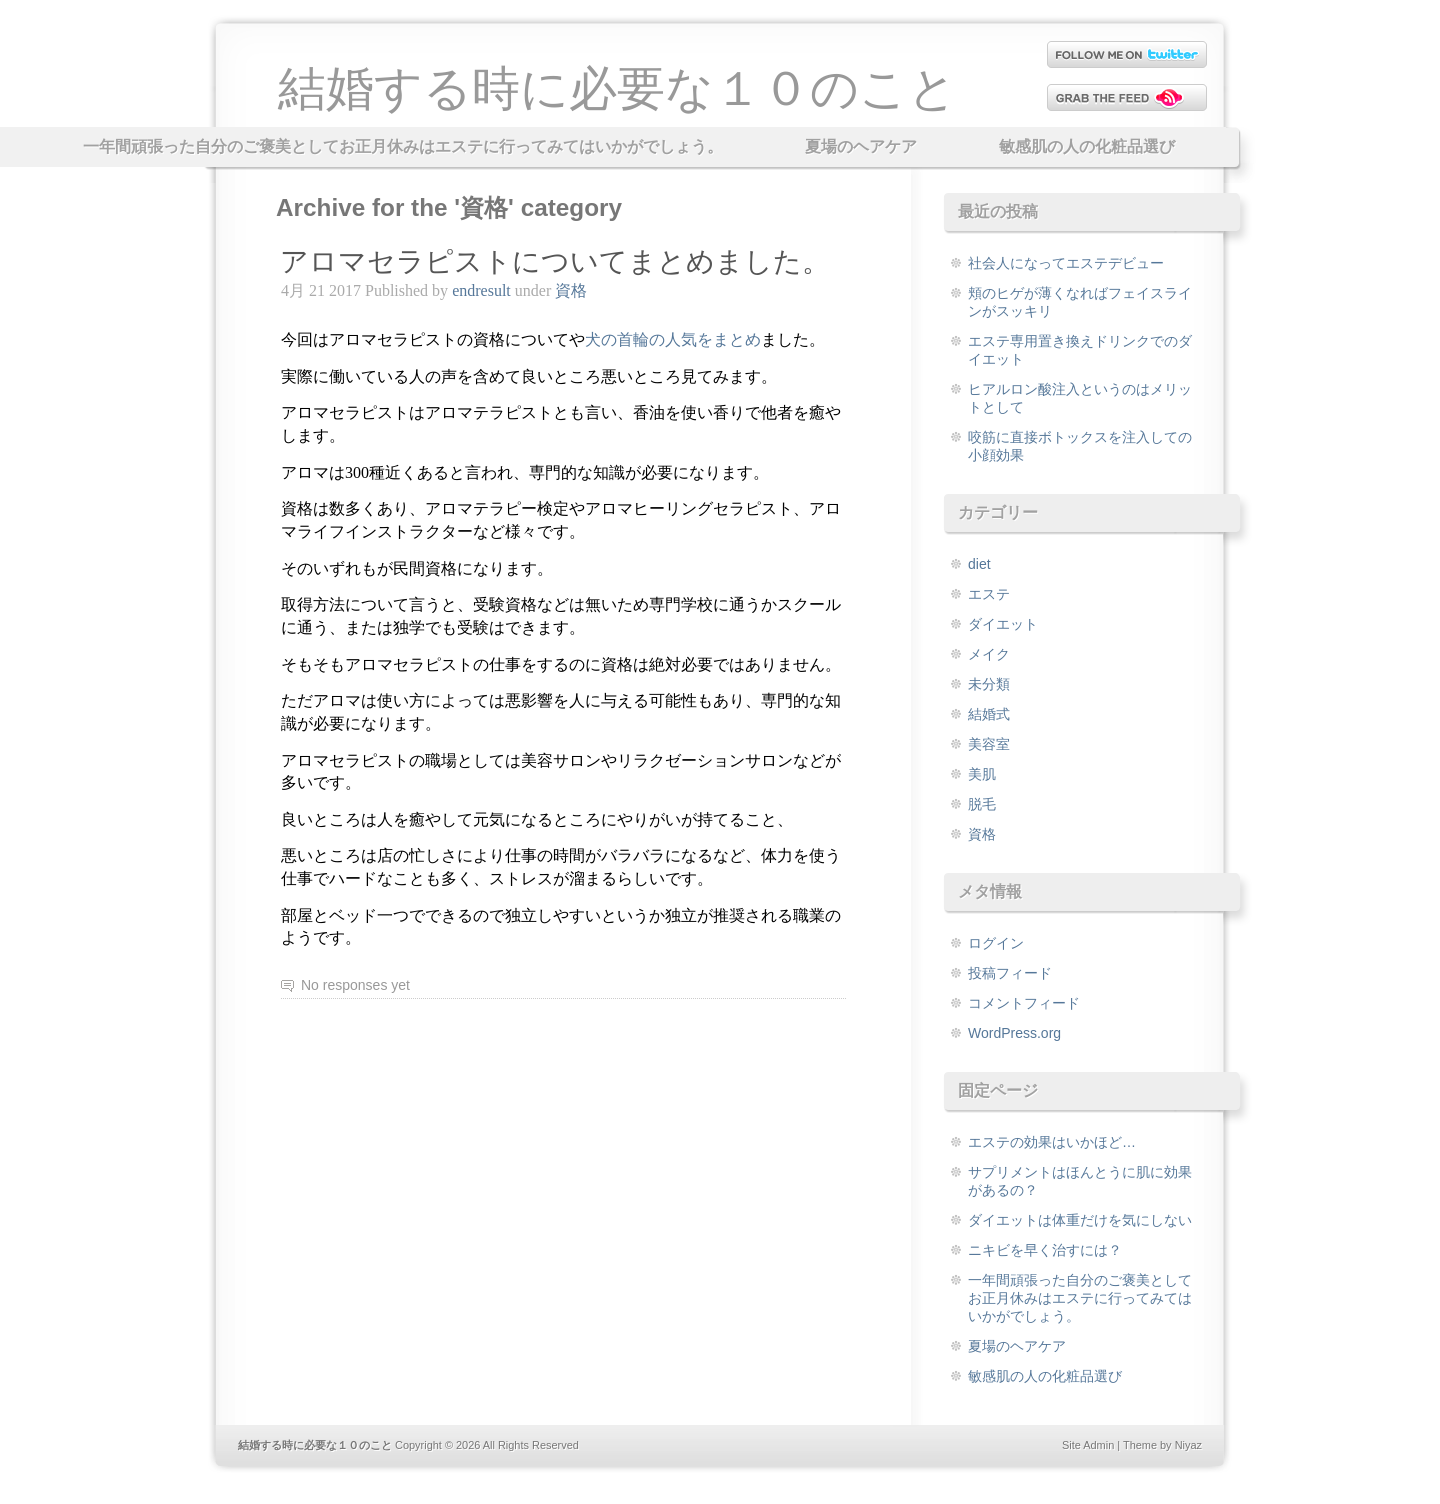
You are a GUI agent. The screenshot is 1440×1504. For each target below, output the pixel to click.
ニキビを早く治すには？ (1045, 1250)
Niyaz (1188, 1445)
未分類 (989, 684)
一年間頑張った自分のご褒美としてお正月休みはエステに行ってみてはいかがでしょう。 (403, 146)
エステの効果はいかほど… (1052, 1142)
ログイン (996, 943)
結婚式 (989, 714)
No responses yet (355, 985)
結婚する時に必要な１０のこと (617, 88)
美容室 (989, 744)
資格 (571, 290)
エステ (989, 594)
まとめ (673, 339)
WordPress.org (1014, 1033)
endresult (481, 290)
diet (979, 564)
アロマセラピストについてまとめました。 (555, 261)
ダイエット (1003, 624)
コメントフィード (1024, 1003)
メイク (989, 654)
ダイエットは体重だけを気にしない (1080, 1220)
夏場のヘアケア (861, 146)
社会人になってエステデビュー (1066, 263)
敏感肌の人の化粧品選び (1087, 146)
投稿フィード (1010, 973)
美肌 (982, 774)
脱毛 (982, 804)
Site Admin (1088, 1445)
